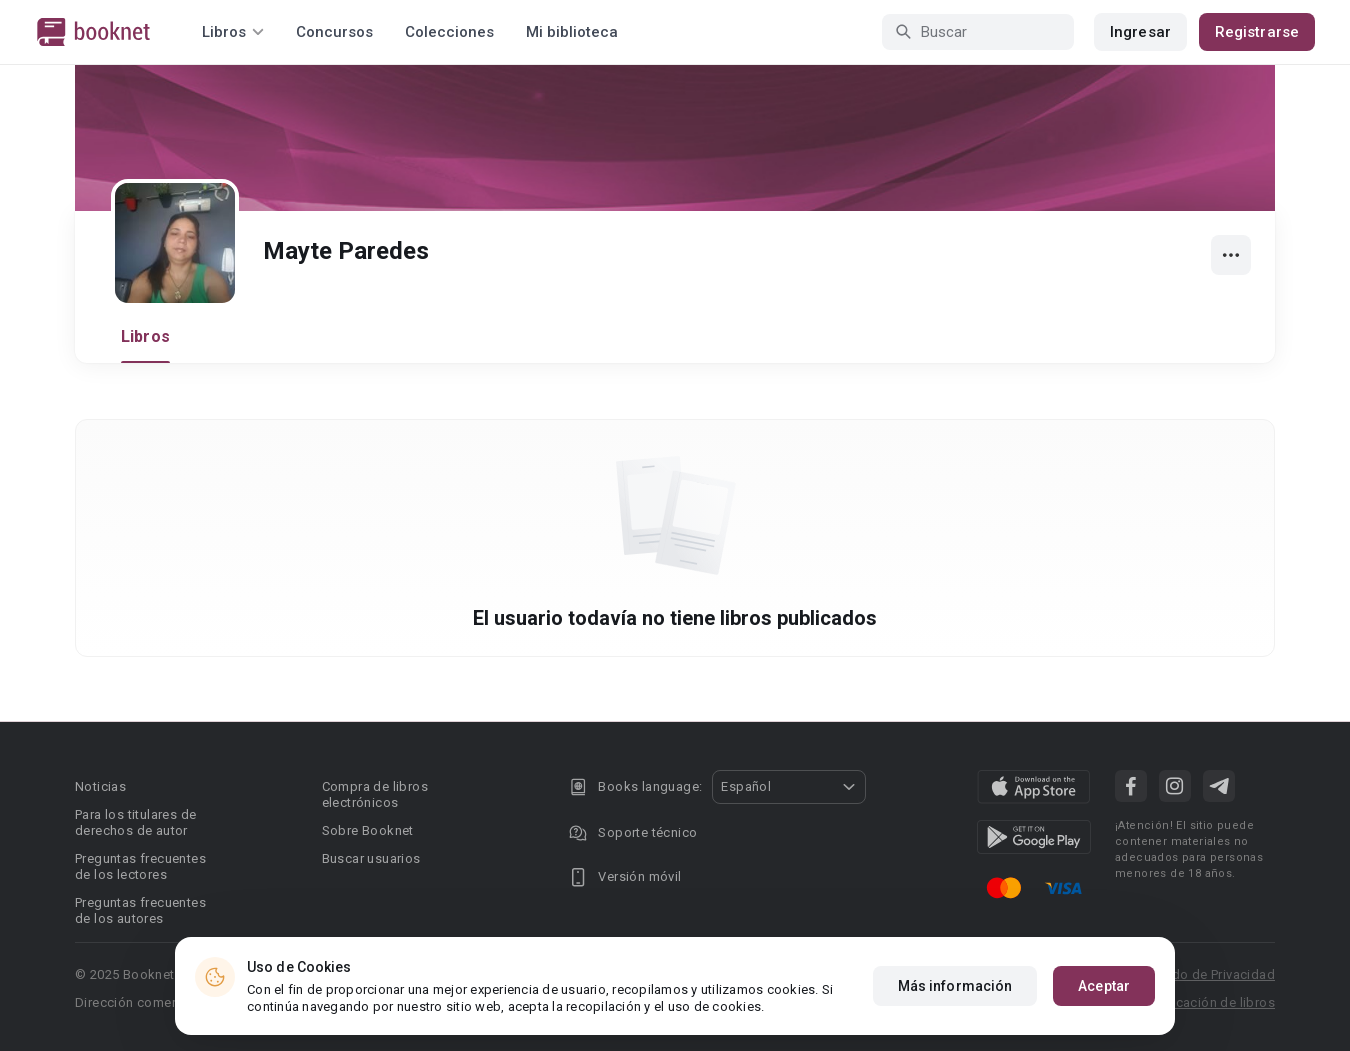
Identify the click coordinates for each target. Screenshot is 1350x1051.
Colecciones (449, 32)
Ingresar (1140, 32)
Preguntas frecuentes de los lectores (140, 866)
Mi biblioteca (572, 32)
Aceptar (1104, 992)
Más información (955, 992)
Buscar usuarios (371, 858)
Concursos (334, 32)
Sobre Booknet (368, 830)
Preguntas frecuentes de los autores (140, 910)
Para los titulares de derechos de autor (135, 822)
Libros (145, 336)
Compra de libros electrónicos (375, 794)
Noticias (100, 786)
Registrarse (1257, 32)
